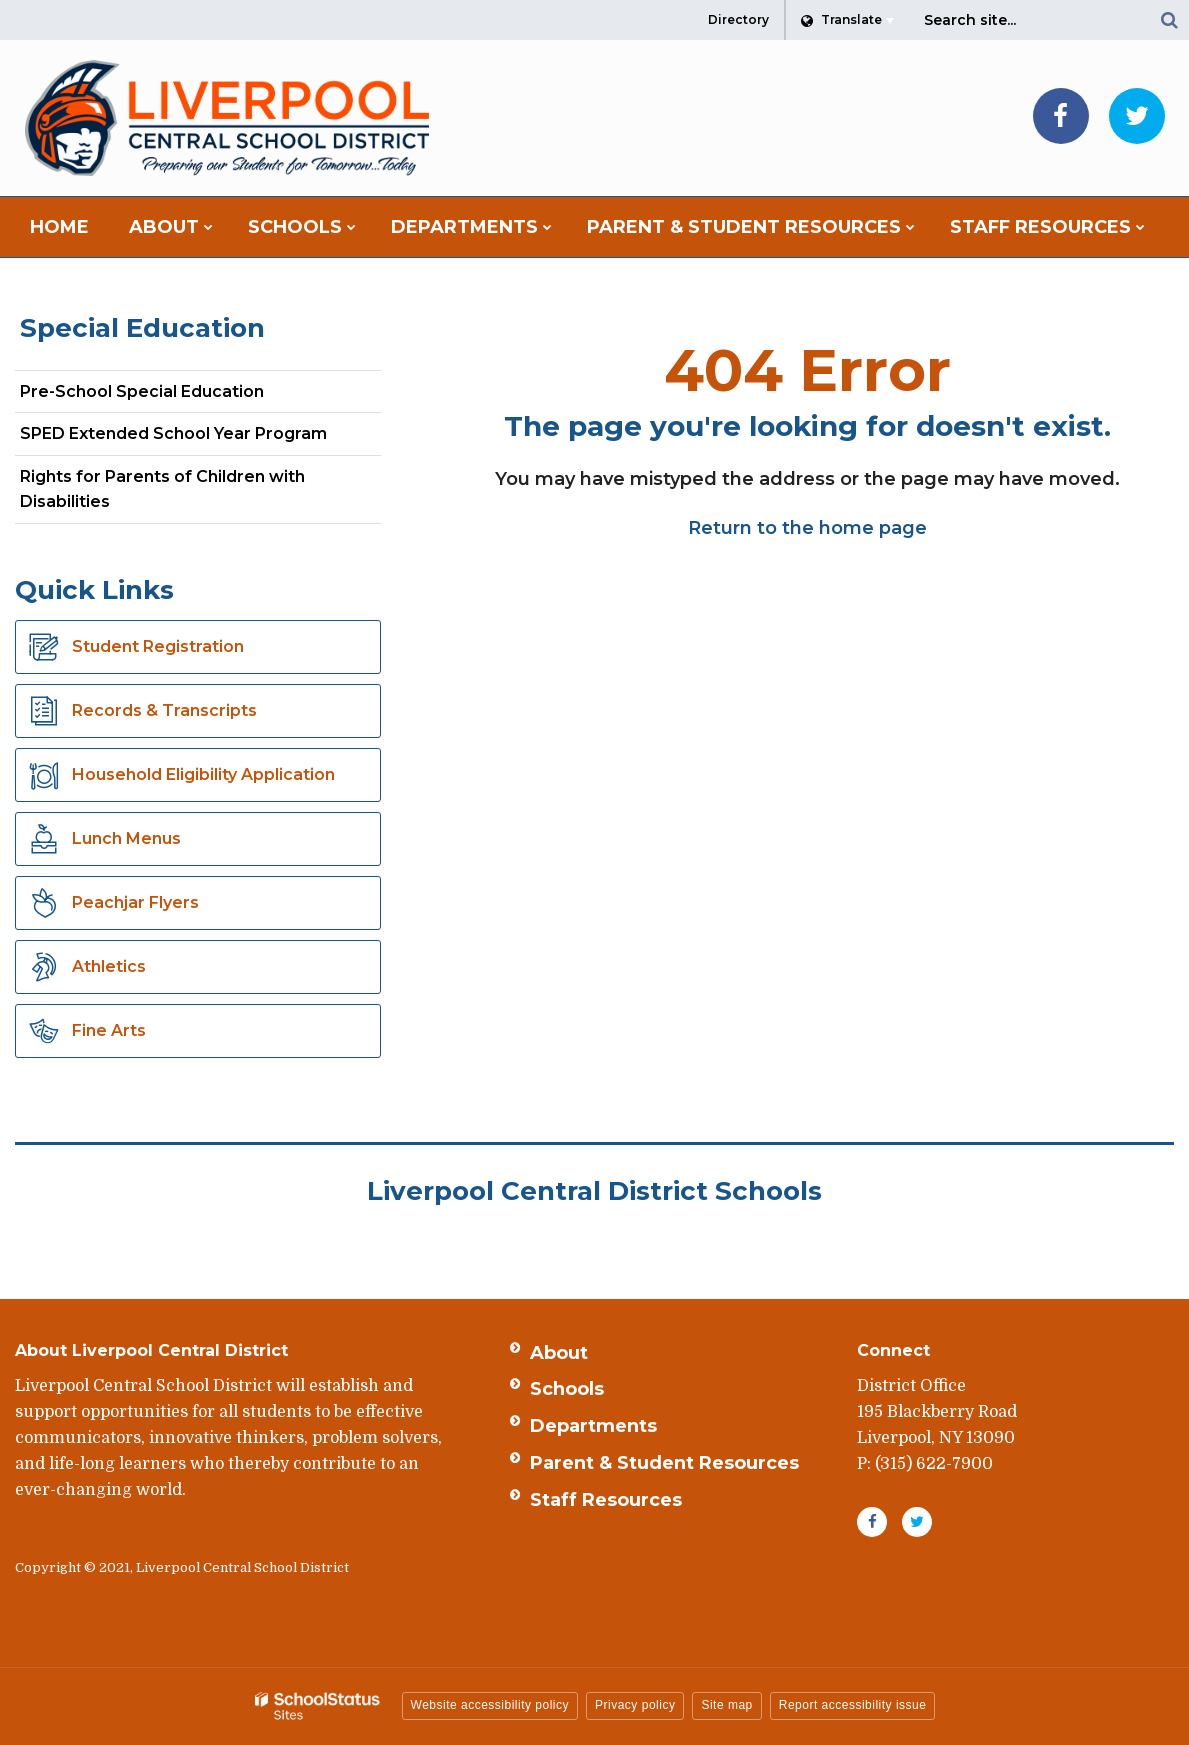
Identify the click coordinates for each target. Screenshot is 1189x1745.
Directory (738, 19)
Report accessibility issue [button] (853, 1705)
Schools (567, 1389)
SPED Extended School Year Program (173, 433)
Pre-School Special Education (142, 391)
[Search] (1169, 20)
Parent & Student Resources (664, 1463)
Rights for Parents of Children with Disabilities (162, 489)
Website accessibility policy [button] (490, 1705)
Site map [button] (726, 1705)
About (559, 1353)
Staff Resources (606, 1500)
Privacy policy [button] (635, 1705)
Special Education (142, 328)
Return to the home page (807, 528)
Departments (593, 1426)
